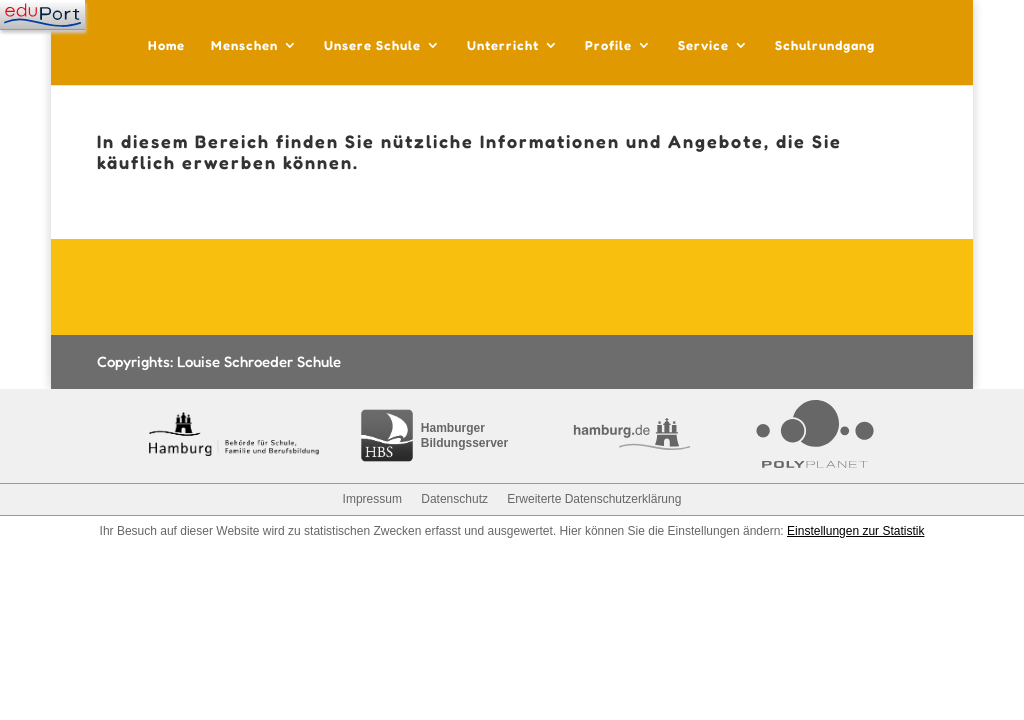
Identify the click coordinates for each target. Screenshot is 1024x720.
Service (703, 45)
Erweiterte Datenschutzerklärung (594, 499)
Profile (608, 45)
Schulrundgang (825, 45)
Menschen (244, 45)
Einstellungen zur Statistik (855, 531)
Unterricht (503, 45)
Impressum (372, 499)
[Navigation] (42, 15)
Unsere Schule (372, 45)
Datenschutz (454, 499)
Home (166, 45)
